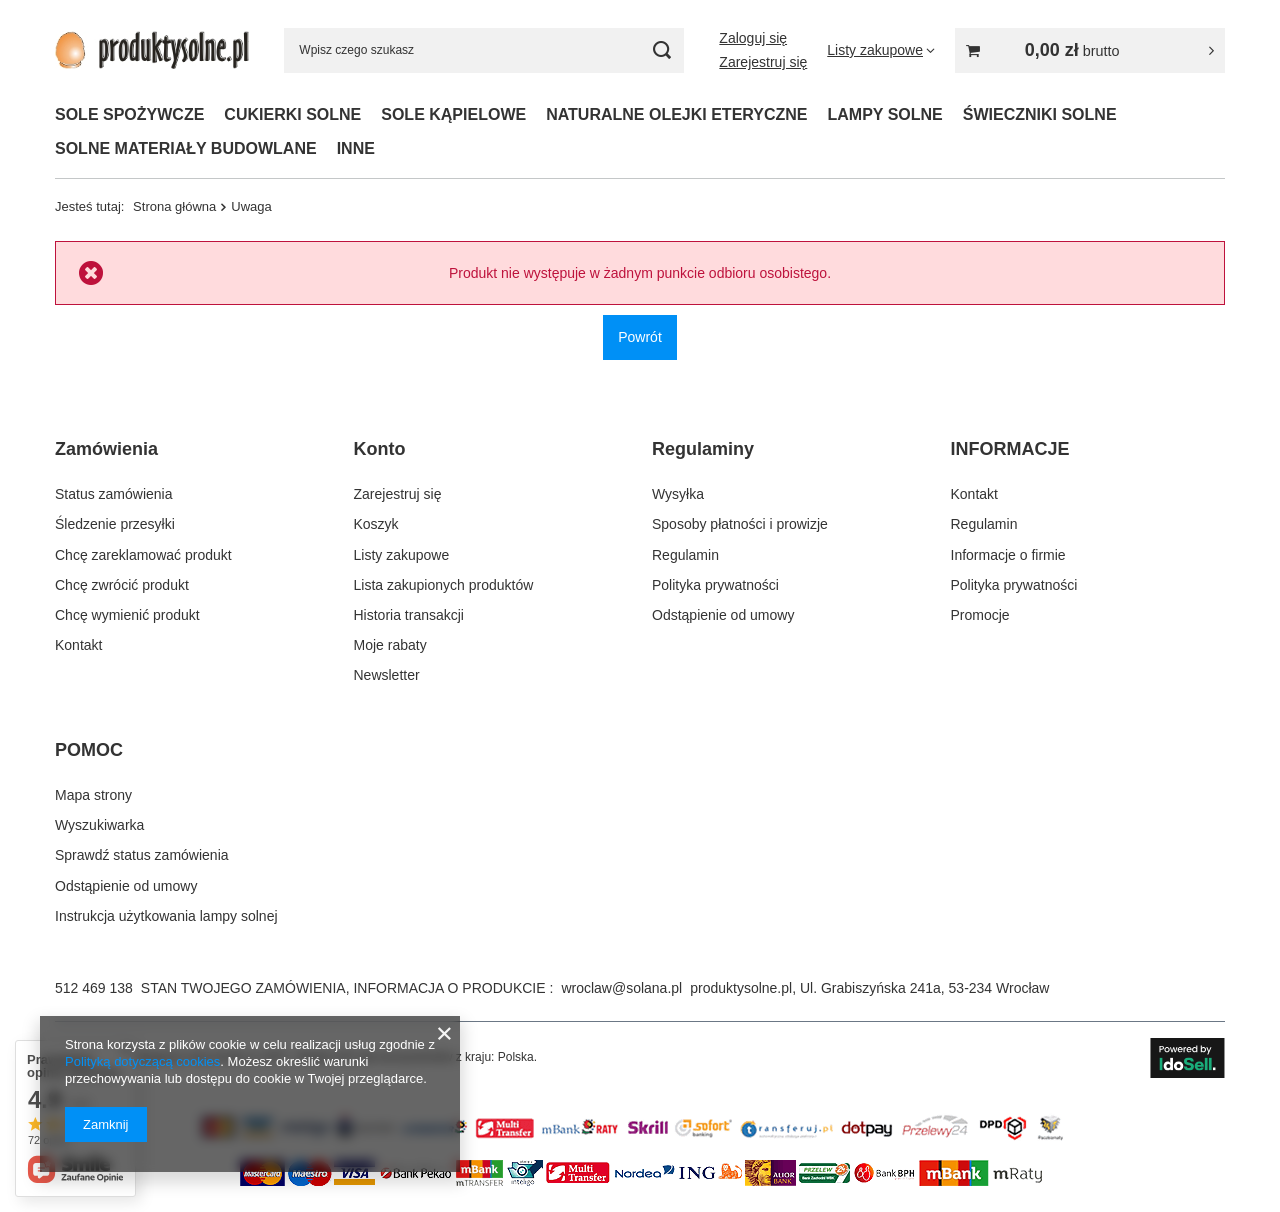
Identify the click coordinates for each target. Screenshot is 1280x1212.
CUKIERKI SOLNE (292, 114)
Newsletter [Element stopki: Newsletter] (387, 675)
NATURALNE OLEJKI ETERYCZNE (676, 114)
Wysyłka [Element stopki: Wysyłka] (678, 494)
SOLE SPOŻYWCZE (129, 114)
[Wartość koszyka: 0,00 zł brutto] (1090, 50)
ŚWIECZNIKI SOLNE (1040, 114)
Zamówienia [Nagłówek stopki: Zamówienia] (106, 449)
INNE (356, 148)
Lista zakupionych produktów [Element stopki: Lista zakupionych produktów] (444, 585)
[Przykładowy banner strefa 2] (640, 1139)
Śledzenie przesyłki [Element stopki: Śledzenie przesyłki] (115, 524)
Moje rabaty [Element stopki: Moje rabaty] (390, 645)
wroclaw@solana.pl (621, 988)
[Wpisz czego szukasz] (484, 50)
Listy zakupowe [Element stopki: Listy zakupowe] (402, 555)
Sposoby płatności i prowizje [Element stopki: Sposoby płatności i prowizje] (740, 524)
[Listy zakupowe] (881, 50)
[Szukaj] (661, 50)
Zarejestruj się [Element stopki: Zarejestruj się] (398, 494)
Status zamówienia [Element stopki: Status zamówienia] (114, 494)
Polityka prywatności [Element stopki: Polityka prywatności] (715, 585)
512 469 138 (94, 988)
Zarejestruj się (763, 62)
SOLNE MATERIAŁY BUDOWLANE (186, 148)
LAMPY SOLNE (885, 114)
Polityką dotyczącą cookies (142, 1061)
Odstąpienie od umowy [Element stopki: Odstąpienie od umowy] (723, 615)
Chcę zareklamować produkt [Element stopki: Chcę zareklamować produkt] (143, 555)
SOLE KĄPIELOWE (453, 114)
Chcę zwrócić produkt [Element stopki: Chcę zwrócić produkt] (122, 585)
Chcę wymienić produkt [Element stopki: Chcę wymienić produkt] (127, 615)
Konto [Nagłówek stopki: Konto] (380, 449)
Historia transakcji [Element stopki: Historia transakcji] (409, 615)
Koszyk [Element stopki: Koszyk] (376, 524)
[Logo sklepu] (152, 49)
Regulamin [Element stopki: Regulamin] (685, 555)
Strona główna (174, 206)
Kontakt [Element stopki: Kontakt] (78, 645)
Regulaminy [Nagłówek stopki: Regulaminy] (703, 449)
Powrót (640, 337)
